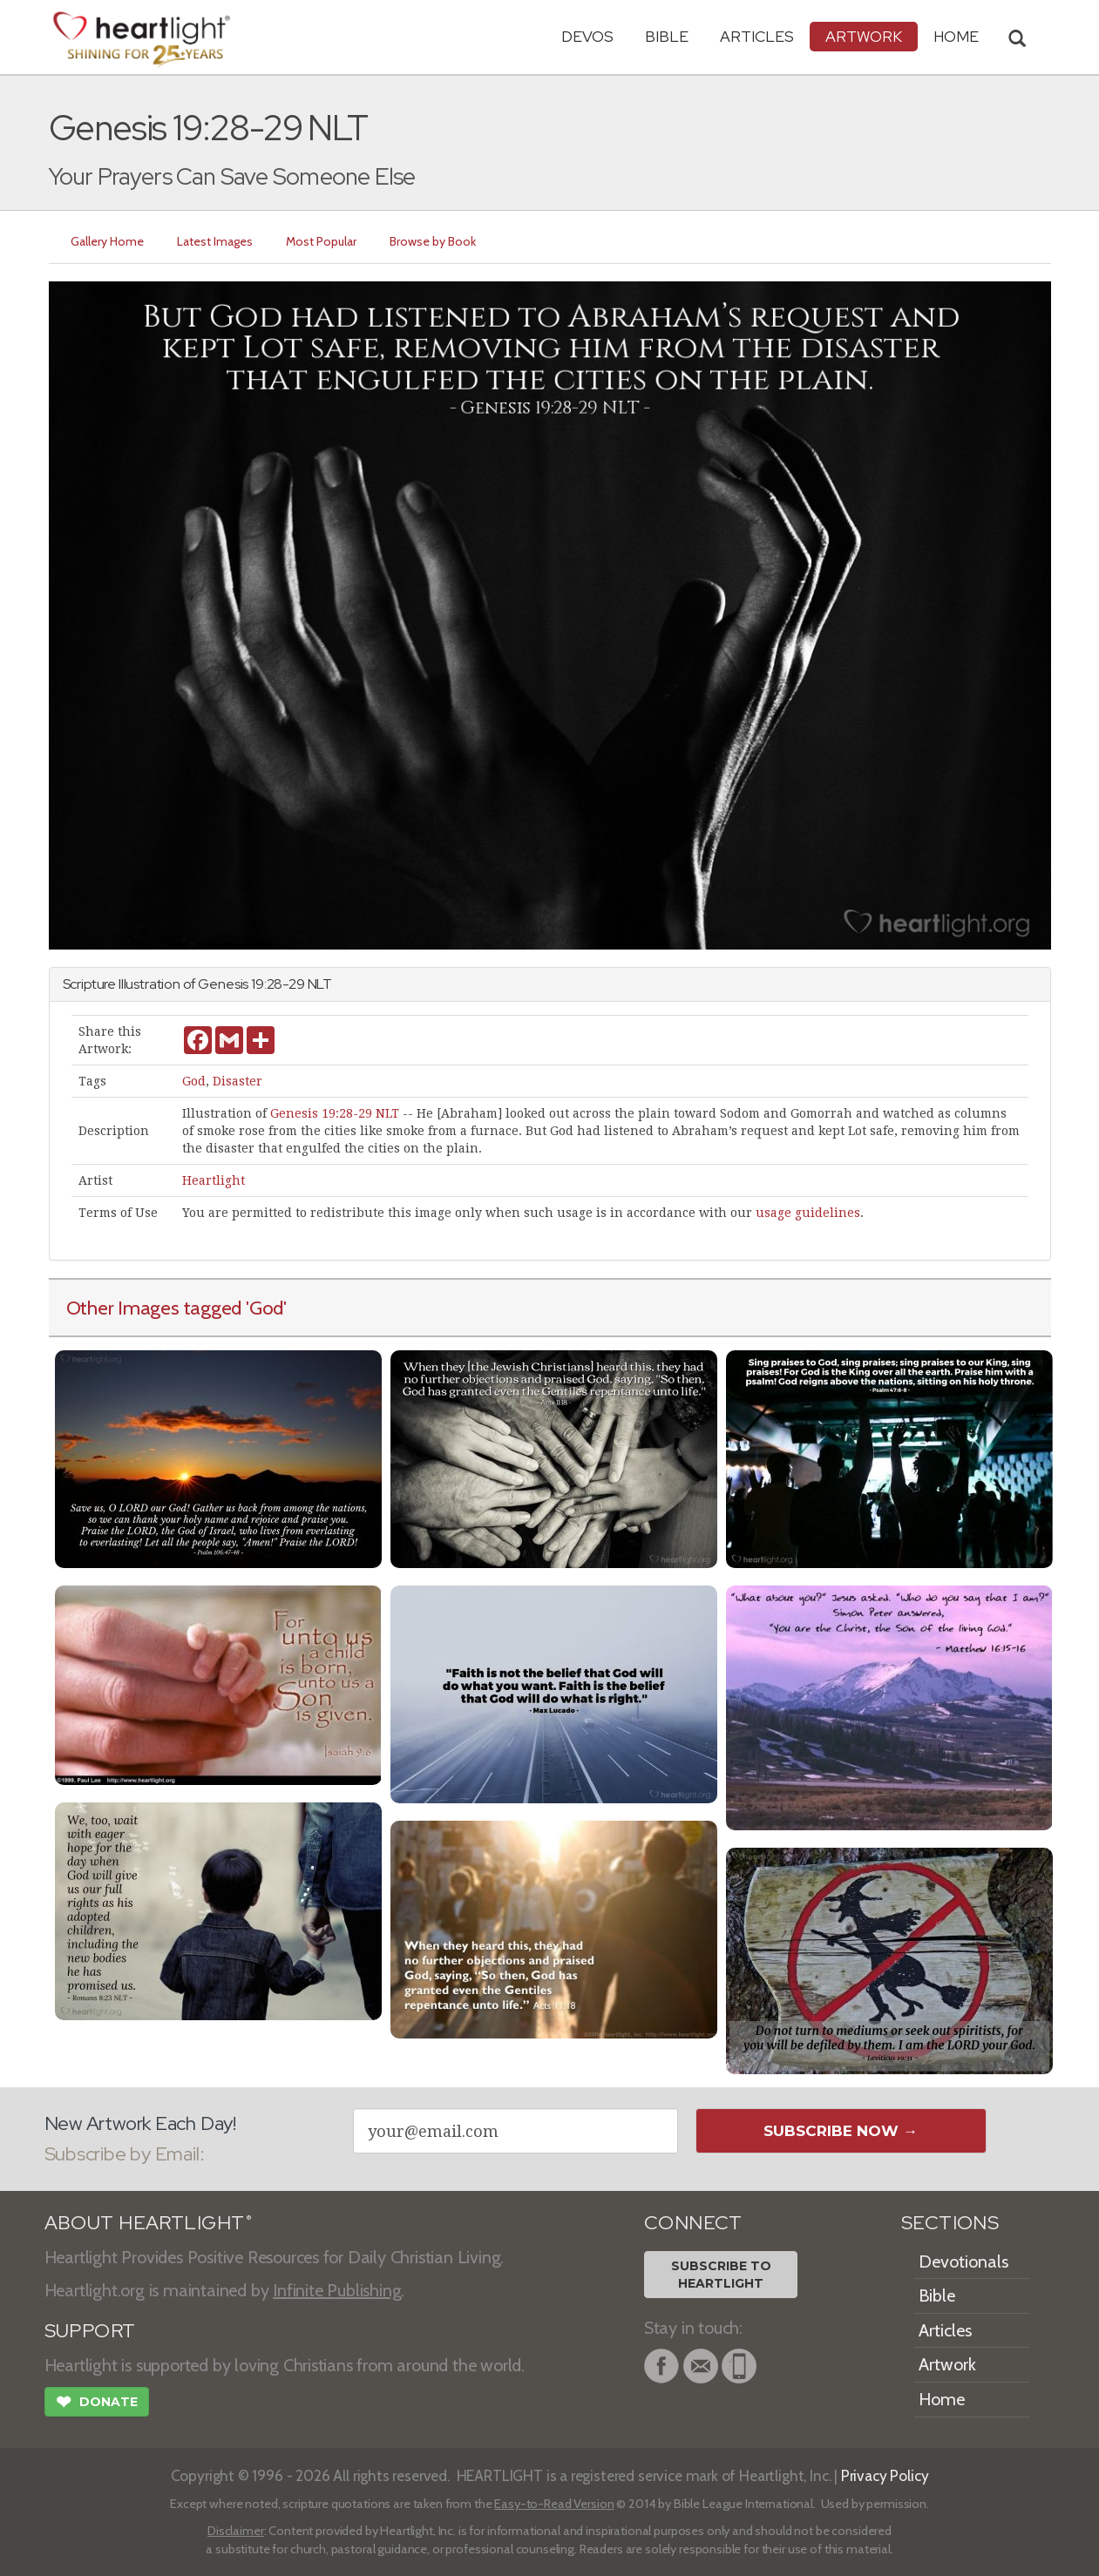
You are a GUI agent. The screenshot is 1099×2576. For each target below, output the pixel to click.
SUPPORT (90, 2330)
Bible (667, 36)
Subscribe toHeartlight (721, 2274)
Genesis (223, 984)
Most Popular (322, 241)
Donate (97, 2403)
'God (264, 1307)
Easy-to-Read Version (554, 2504)
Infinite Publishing (337, 2290)
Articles (757, 36)
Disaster (237, 1081)
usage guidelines (808, 1213)
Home (942, 2399)
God (194, 1081)
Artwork (863, 36)
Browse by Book (433, 241)
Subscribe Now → (840, 2131)
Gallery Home (108, 241)
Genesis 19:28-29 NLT (334, 1113)
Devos (587, 36)
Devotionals (963, 2261)
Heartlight (213, 1180)
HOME (956, 36)
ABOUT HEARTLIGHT (148, 2222)
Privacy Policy (885, 2475)
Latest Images (216, 241)
